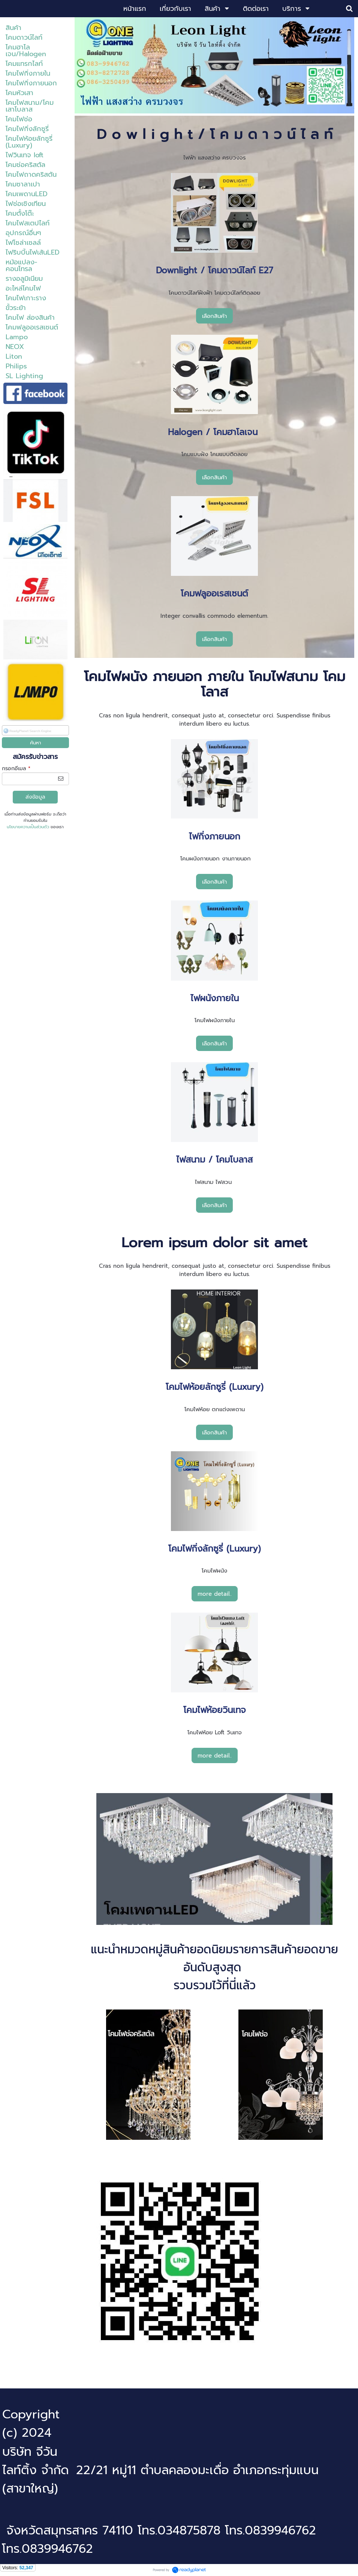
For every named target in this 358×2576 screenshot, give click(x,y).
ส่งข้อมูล (35, 797)
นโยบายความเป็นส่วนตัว (28, 827)
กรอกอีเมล (16, 768)
